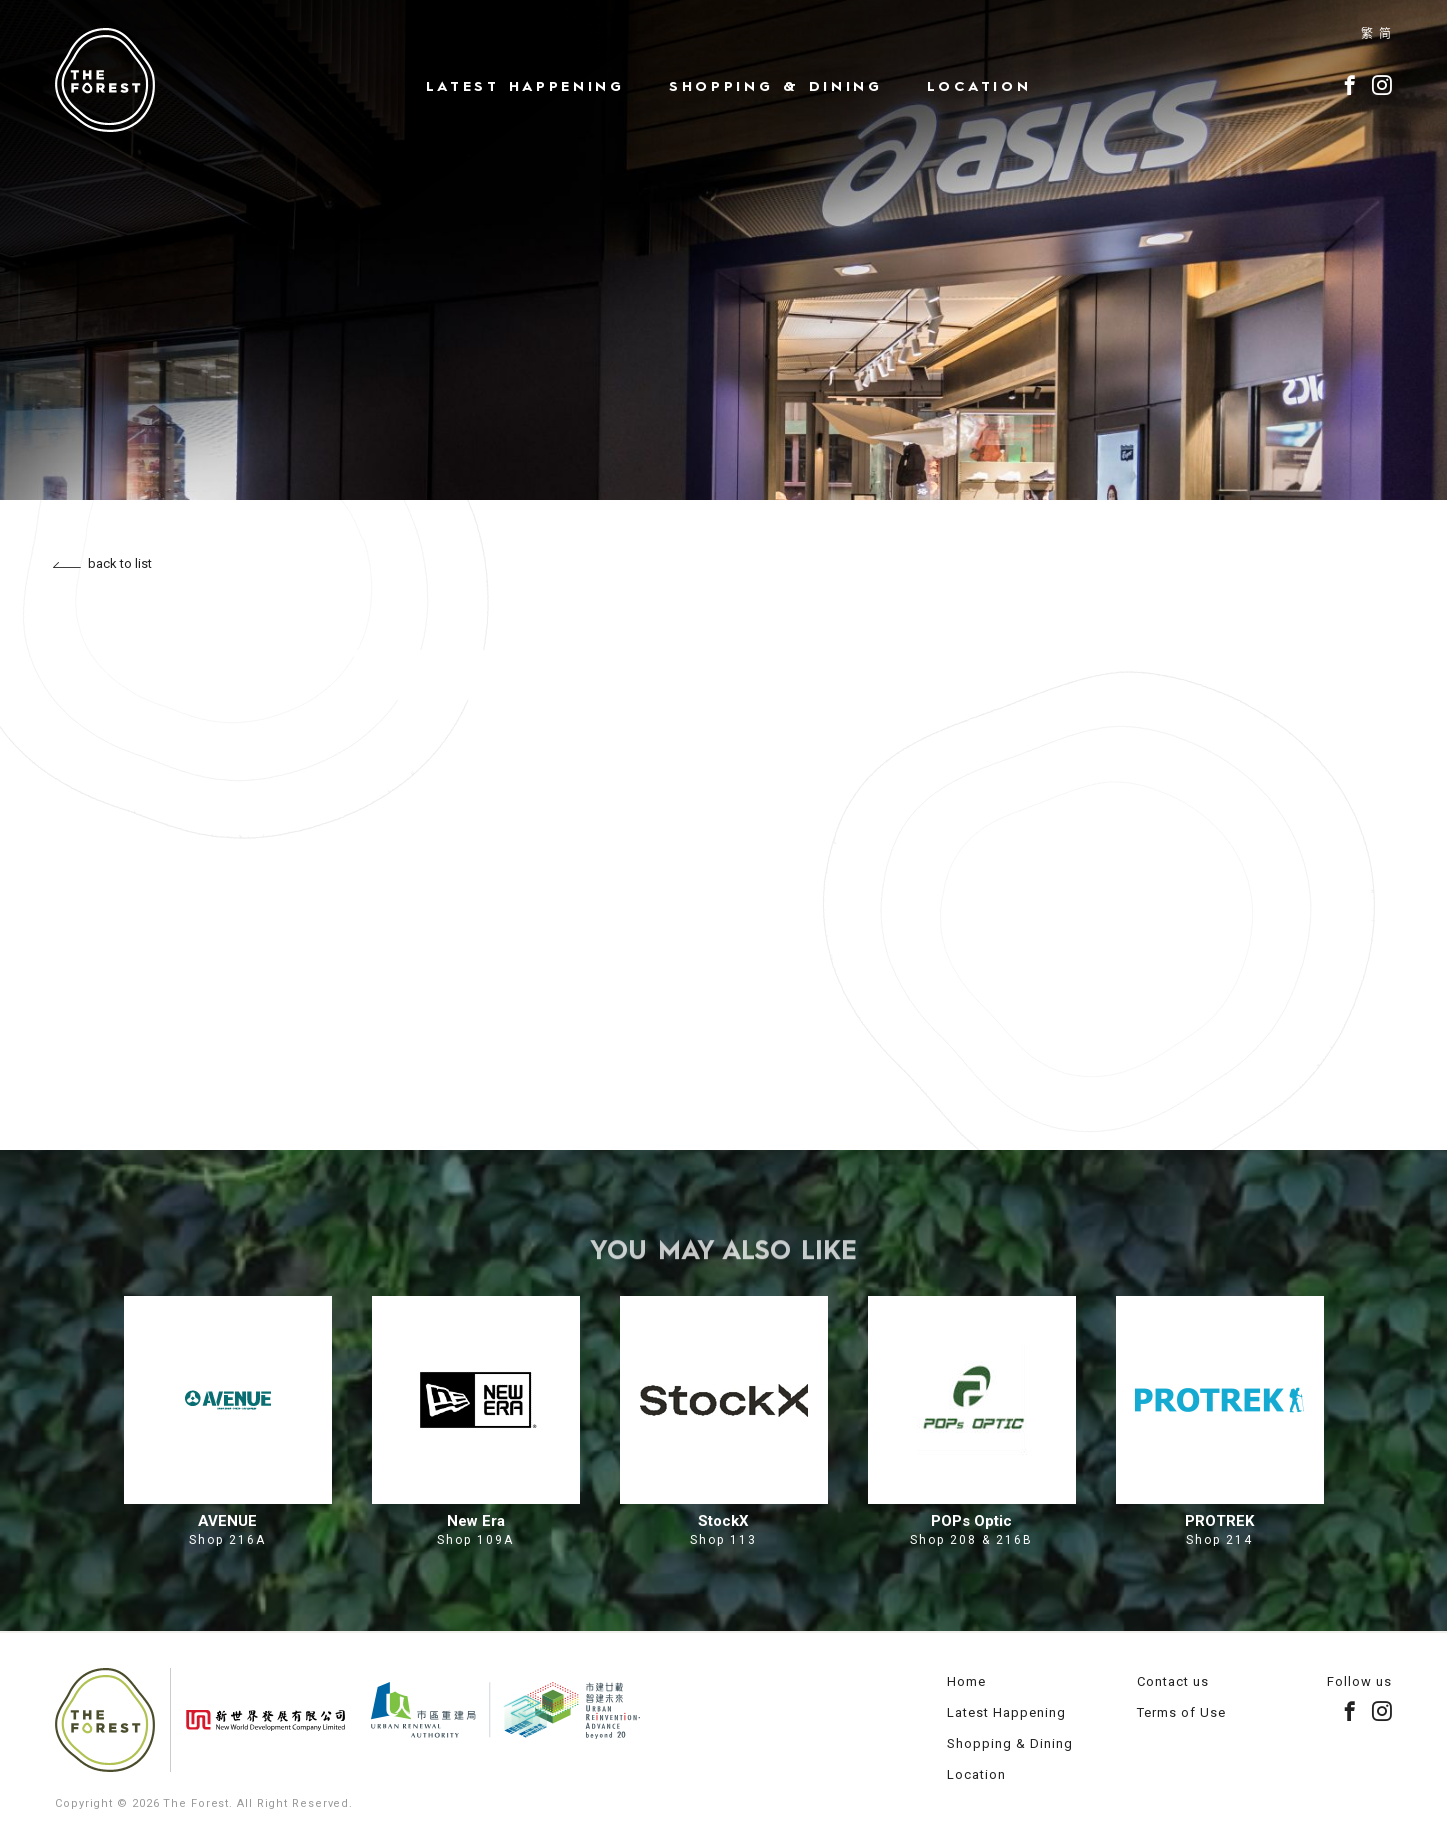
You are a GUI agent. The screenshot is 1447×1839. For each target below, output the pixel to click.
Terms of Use (1181, 1712)
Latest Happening (525, 86)
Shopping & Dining (776, 86)
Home (966, 1681)
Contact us (1173, 1681)
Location (979, 86)
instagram (1382, 85)
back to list (102, 563)
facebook (1350, 85)
